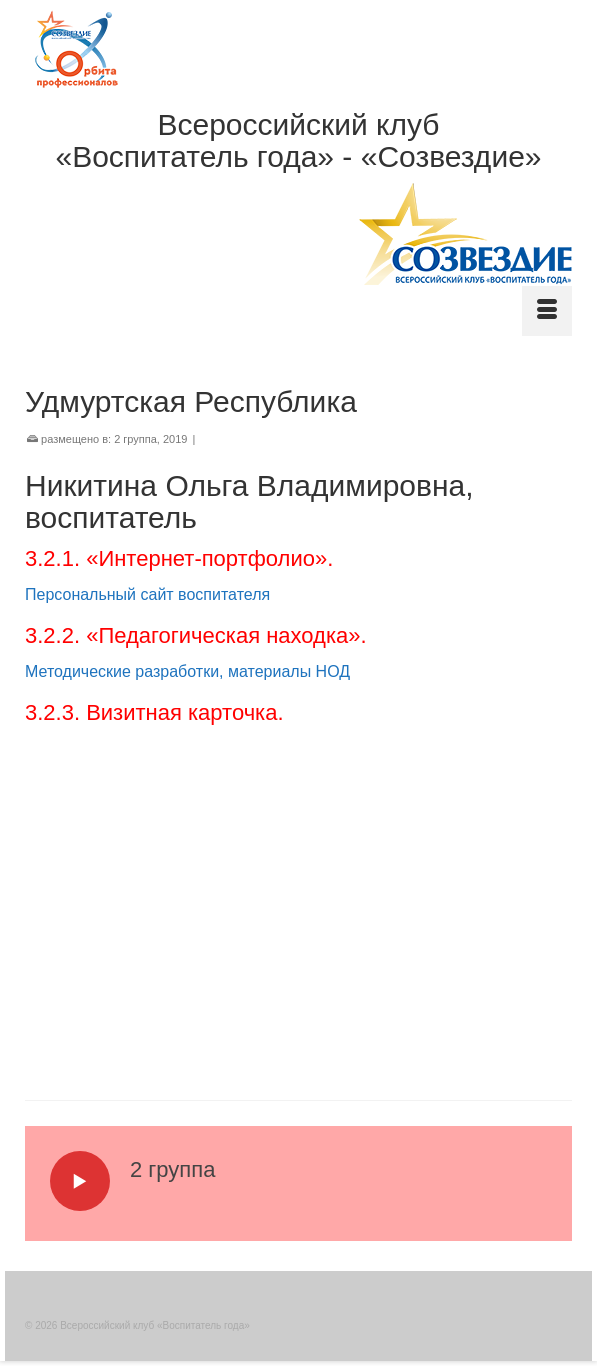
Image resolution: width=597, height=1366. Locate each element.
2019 (175, 439)
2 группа (135, 439)
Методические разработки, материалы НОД (187, 671)
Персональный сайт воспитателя (147, 594)
